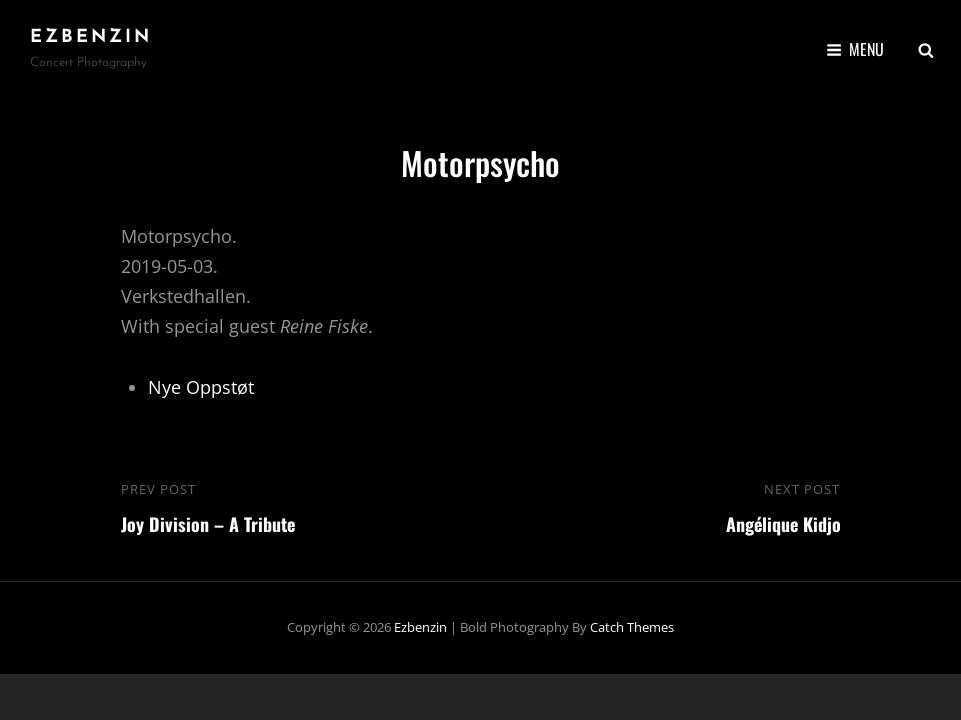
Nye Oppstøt (201, 387)
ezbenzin (91, 37)
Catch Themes (632, 627)
